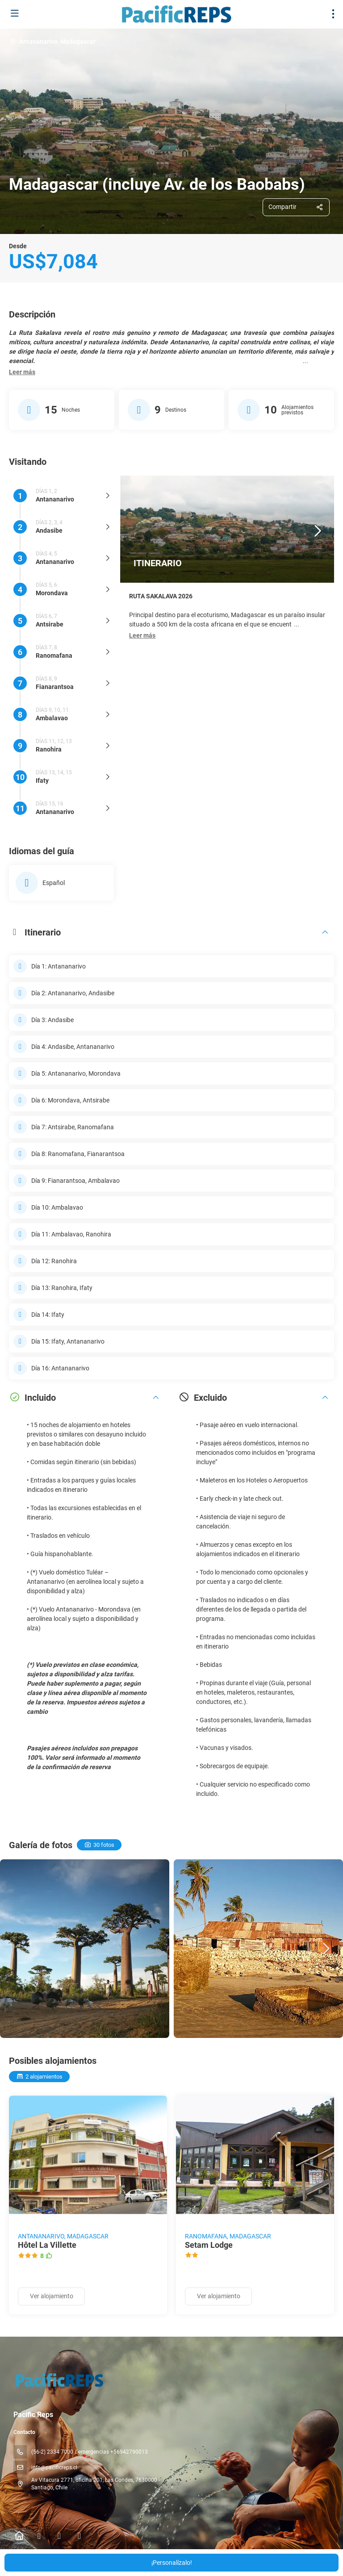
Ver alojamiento (51, 2296)
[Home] (19, 2535)
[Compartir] (296, 207)
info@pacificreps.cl (54, 2467)
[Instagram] (59, 2535)
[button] (22, 372)
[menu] (333, 13)
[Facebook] (39, 2535)
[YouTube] (79, 2535)
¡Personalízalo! (171, 2562)
